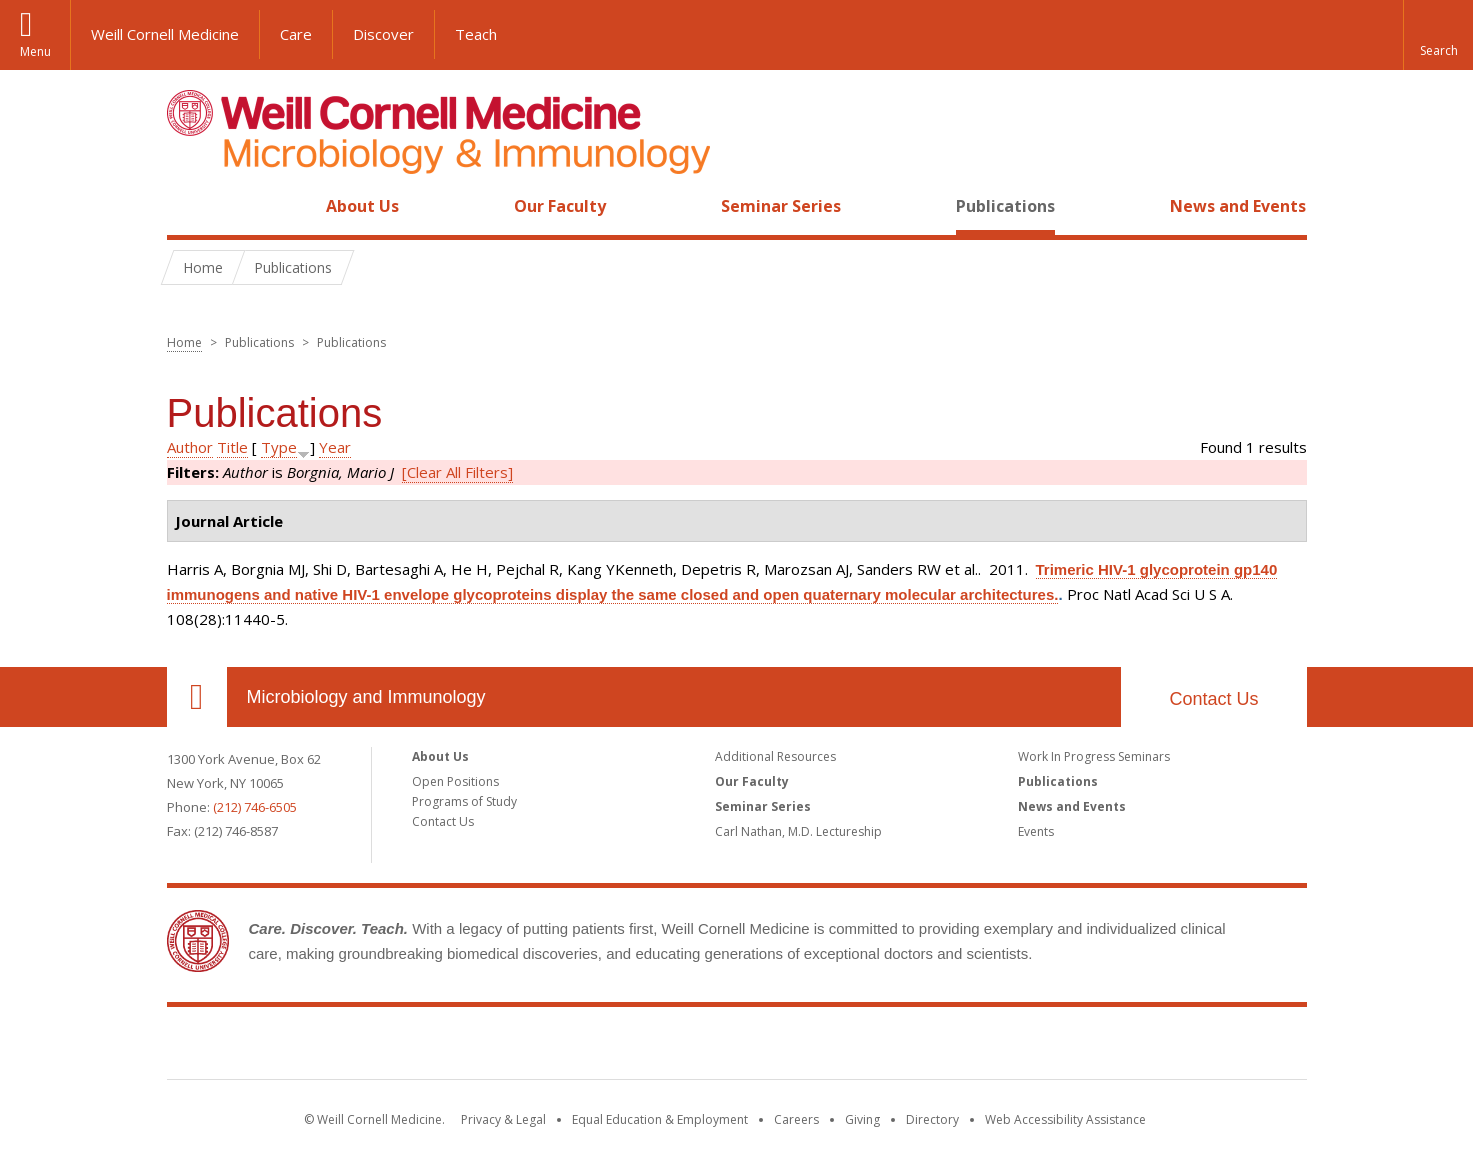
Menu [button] (35, 51)
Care (296, 34)
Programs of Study (464, 801)
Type (279, 447)
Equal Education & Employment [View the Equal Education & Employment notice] (660, 1119)
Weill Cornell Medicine (165, 34)
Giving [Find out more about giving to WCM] (862, 1119)
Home (189, 206)
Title (232, 447)
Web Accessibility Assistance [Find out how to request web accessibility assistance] (1065, 1119)
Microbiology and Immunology (366, 697)
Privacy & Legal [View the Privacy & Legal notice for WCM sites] (503, 1119)
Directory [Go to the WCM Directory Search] (932, 1119)
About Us (362, 206)
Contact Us (1213, 699)
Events (1036, 831)
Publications (1005, 206)
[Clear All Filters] (457, 472)
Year (335, 447)
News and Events (1238, 206)
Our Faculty (560, 206)
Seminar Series (781, 206)
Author (190, 447)
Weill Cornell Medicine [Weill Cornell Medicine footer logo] (737, 1047)
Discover (383, 34)
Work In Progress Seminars (1094, 756)
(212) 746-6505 (255, 807)
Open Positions (455, 781)
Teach (476, 34)
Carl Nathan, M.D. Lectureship (798, 831)
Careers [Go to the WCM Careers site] (796, 1119)
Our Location (197, 697)
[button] (1438, 35)
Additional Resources (775, 756)
